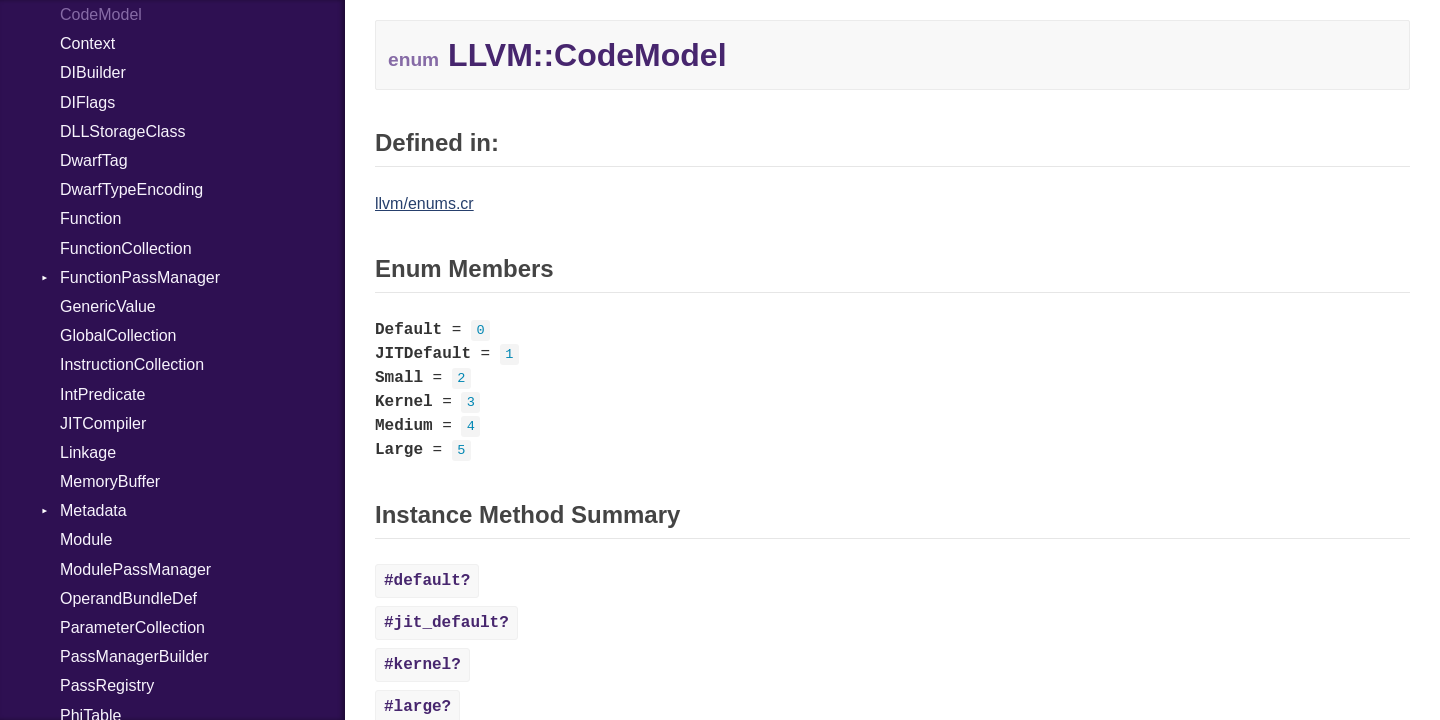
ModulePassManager (135, 569)
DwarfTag (94, 160)
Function (90, 218)
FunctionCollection (126, 248)
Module (86, 539)
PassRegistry (107, 685)
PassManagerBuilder (134, 656)
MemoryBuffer (110, 481)
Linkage (88, 452)
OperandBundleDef (128, 598)
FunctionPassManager (140, 277)
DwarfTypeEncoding (131, 189)
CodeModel (101, 14)
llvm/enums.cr (424, 203)
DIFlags (87, 102)
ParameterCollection (132, 627)
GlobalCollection (118, 335)
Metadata (93, 510)
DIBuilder (93, 72)
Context (87, 43)
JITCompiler (103, 423)
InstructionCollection (132, 364)
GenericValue (108, 306)
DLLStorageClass (122, 131)
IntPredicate (102, 394)
